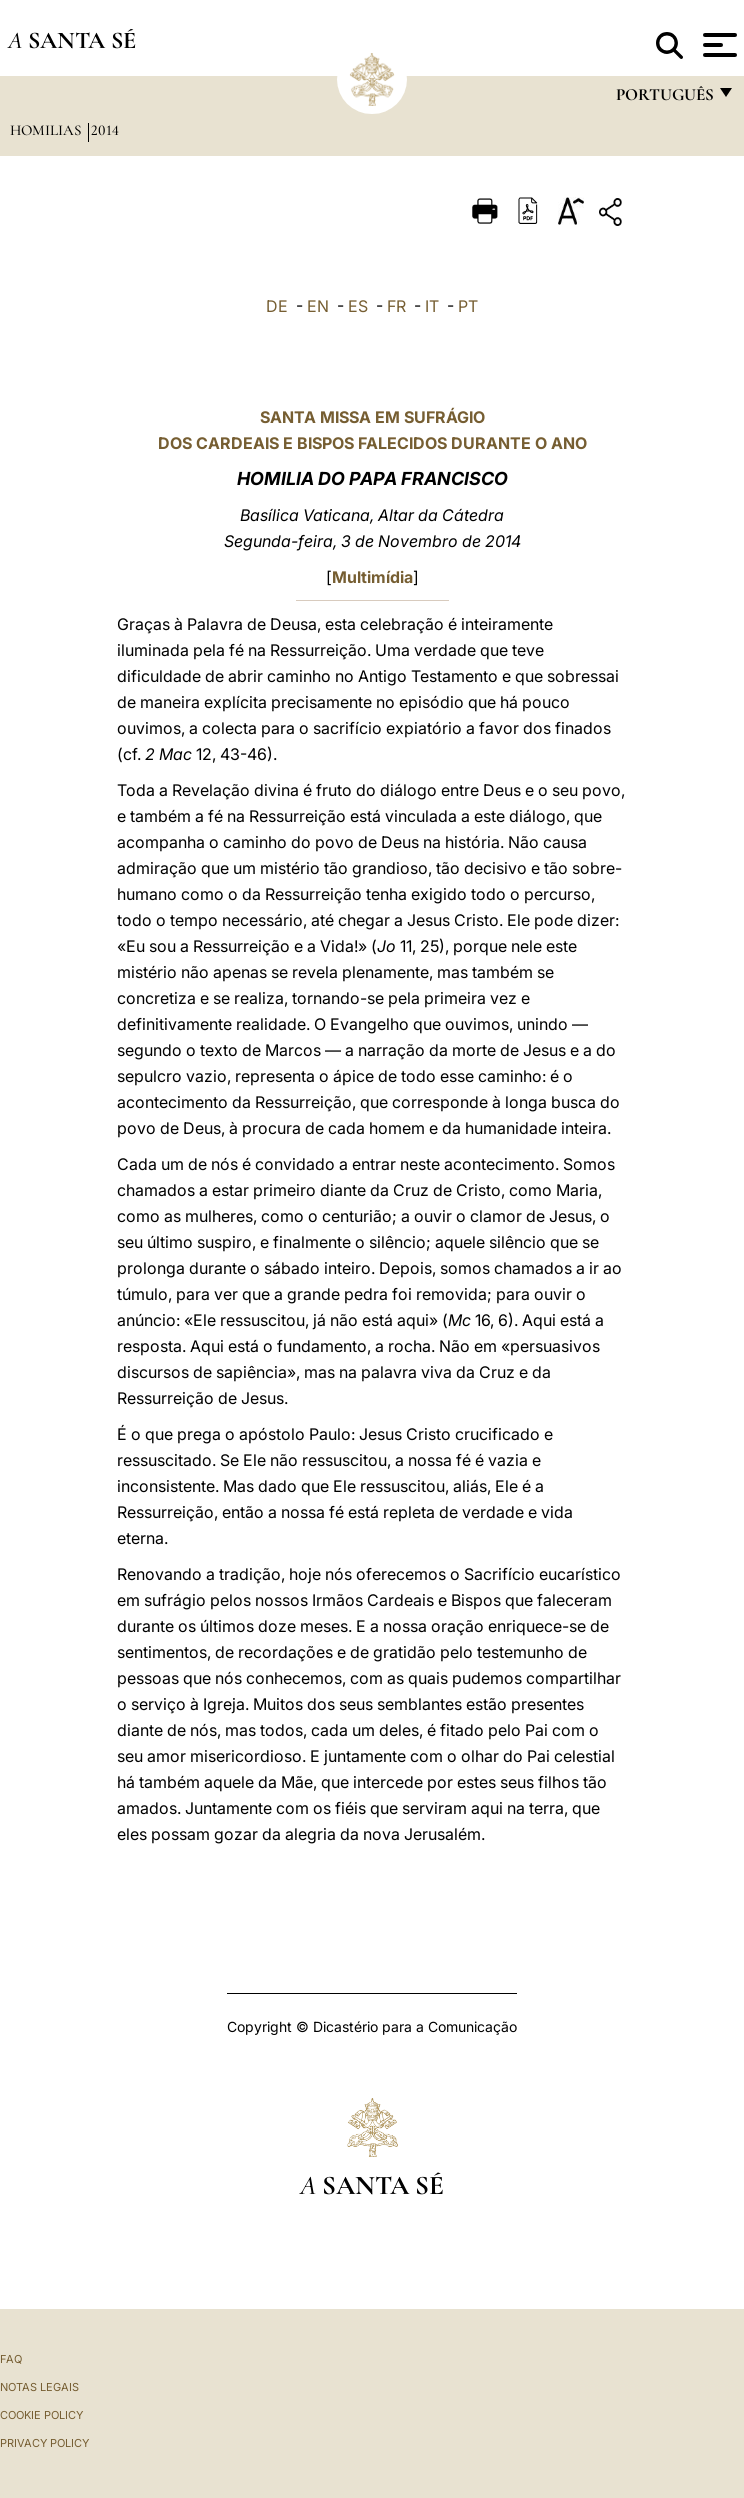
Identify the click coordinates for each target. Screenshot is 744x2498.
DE (277, 306)
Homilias (47, 130)
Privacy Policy (44, 2443)
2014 (105, 130)
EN (318, 306)
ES (358, 306)
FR (396, 306)
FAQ (11, 2359)
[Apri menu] (717, 45)
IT (432, 306)
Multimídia (372, 577)
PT (468, 306)
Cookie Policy (41, 2415)
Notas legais (39, 2387)
